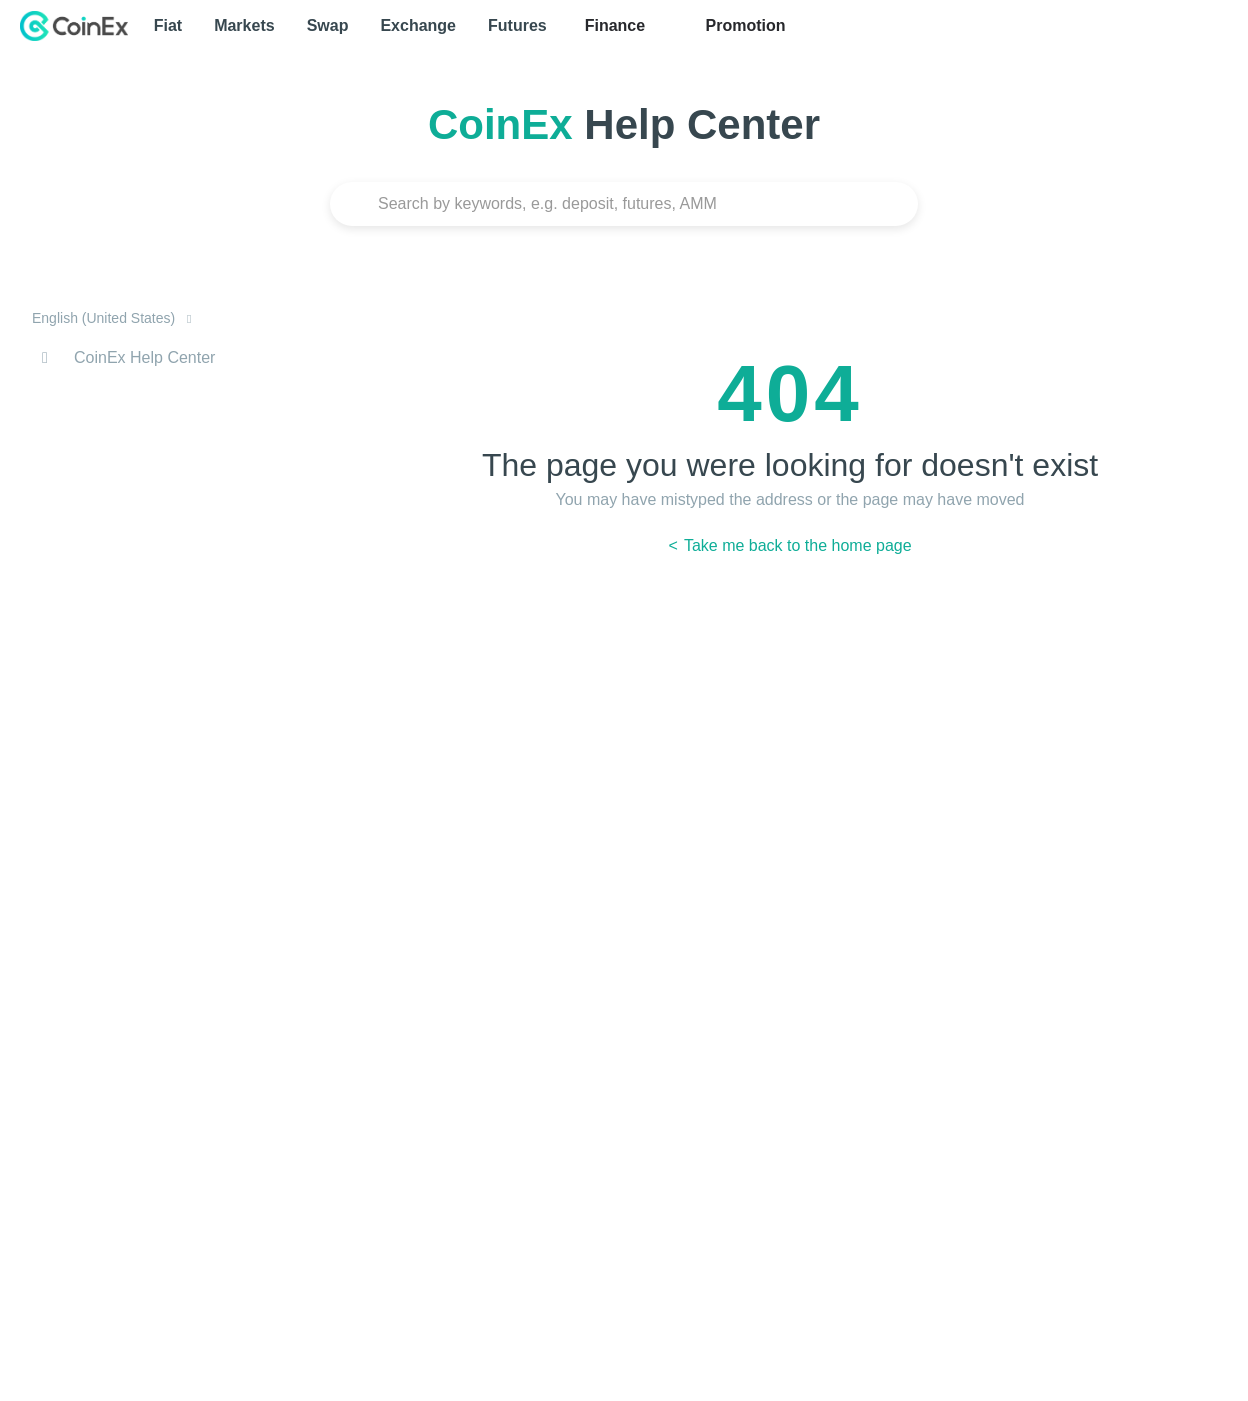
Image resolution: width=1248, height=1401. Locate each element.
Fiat (168, 25)
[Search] (624, 204)
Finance (615, 25)
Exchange (418, 25)
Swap (328, 25)
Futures (517, 25)
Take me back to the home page (796, 545)
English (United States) (105, 318)
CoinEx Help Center (144, 357)
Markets (244, 25)
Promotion (743, 25)
